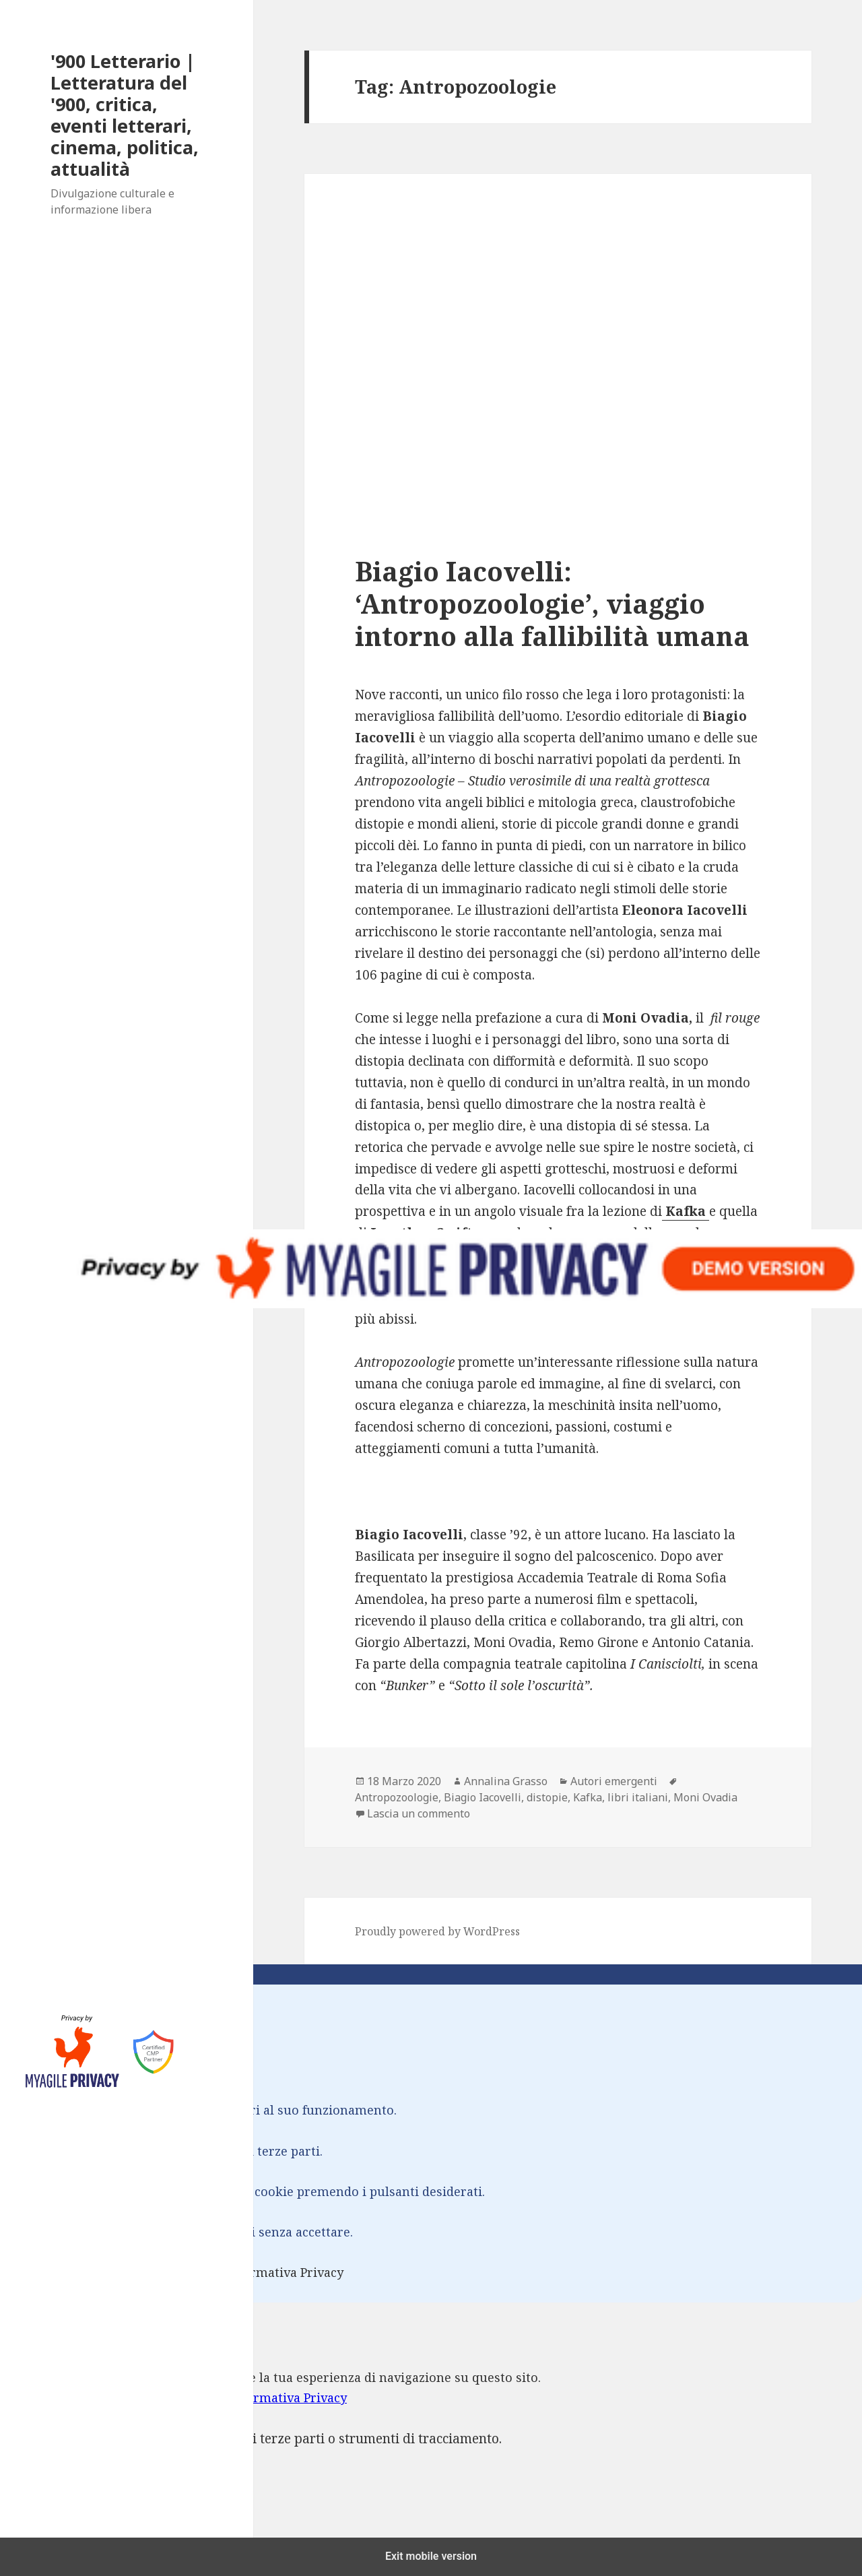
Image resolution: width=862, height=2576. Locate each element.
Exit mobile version (431, 2556)
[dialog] (431, 2430)
